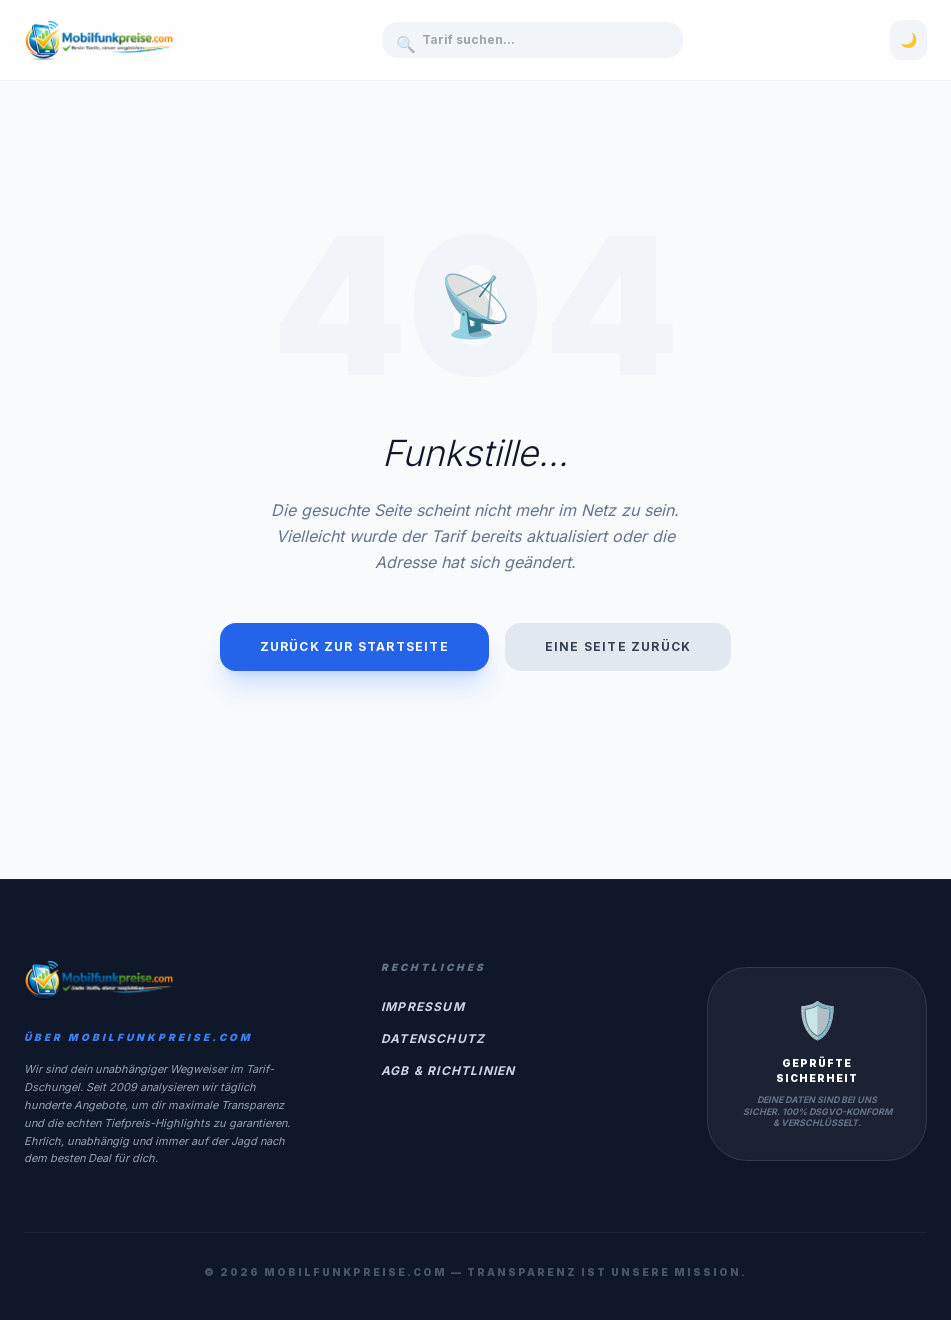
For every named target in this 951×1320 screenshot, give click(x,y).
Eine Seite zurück (618, 646)
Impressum (423, 1006)
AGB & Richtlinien (448, 1070)
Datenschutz (433, 1038)
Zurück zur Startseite (354, 646)
